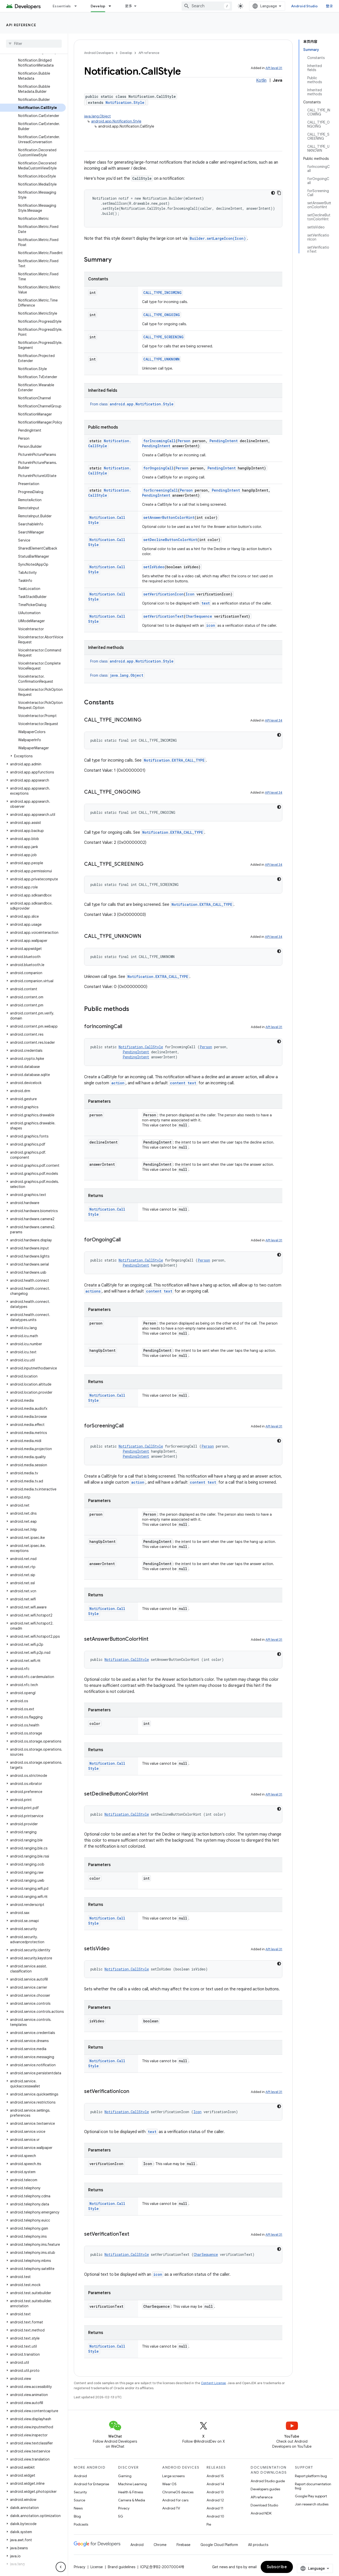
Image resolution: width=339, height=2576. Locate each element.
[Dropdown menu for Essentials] (78, 6)
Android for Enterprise (91, 2484)
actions (92, 1291)
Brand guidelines (121, 2567)
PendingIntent (224, 440)
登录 (329, 6)
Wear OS (169, 2484)
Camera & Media (131, 2500)
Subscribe (277, 2566)
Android (80, 2476)
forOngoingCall (158, 468)
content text (183, 1083)
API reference (21, 25)
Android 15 (215, 2476)
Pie (209, 2524)
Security (80, 2492)
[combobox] (207, 6)
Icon (190, 594)
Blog (77, 2516)
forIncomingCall (159, 440)
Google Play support (311, 2496)
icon (210, 625)
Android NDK (261, 2513)
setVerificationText (163, 616)
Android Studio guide (268, 2481)
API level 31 (273, 68)
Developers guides (265, 2489)
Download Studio (264, 2505)
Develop (126, 53)
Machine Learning (132, 2484)
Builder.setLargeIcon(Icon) (218, 238)
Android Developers (98, 53)
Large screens (173, 2476)
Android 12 (215, 2500)
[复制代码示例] (279, 193)
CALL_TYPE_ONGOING (161, 314)
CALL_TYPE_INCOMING (162, 292)
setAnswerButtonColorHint (168, 517)
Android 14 (215, 2484)
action (117, 1083)
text (205, 603)
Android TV (171, 2508)
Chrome (160, 2544)
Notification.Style (125, 102)
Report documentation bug (313, 2486)
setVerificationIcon (163, 594)
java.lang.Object (97, 116)
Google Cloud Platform (219, 2544)
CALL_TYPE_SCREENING (163, 337)
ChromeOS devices (177, 2492)
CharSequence (199, 616)
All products (258, 2544)
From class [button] (132, 404)
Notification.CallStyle (141, 1046)
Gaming (124, 2476)
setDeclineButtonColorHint (170, 539)
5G (120, 2516)
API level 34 (273, 720)
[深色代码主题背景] (273, 193)
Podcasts (81, 2524)
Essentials (62, 6)
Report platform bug (311, 2476)
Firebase (183, 2544)
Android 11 (215, 2508)
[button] (33, 756)
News (78, 2508)
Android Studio (304, 6)
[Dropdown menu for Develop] (112, 6)
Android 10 (215, 2516)
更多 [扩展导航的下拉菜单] (128, 6)
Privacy (123, 2508)
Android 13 (215, 2492)
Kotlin (261, 80)
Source (79, 2500)
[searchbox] (34, 44)
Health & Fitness (130, 2492)
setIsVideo (153, 566)
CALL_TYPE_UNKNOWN (161, 359)
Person (184, 440)
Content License (213, 2383)
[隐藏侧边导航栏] (61, 2567)
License (96, 2567)
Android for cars (175, 2500)
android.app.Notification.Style (116, 121)
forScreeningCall (160, 490)
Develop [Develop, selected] (98, 6)
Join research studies (311, 2504)
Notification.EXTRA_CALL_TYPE (174, 760)
